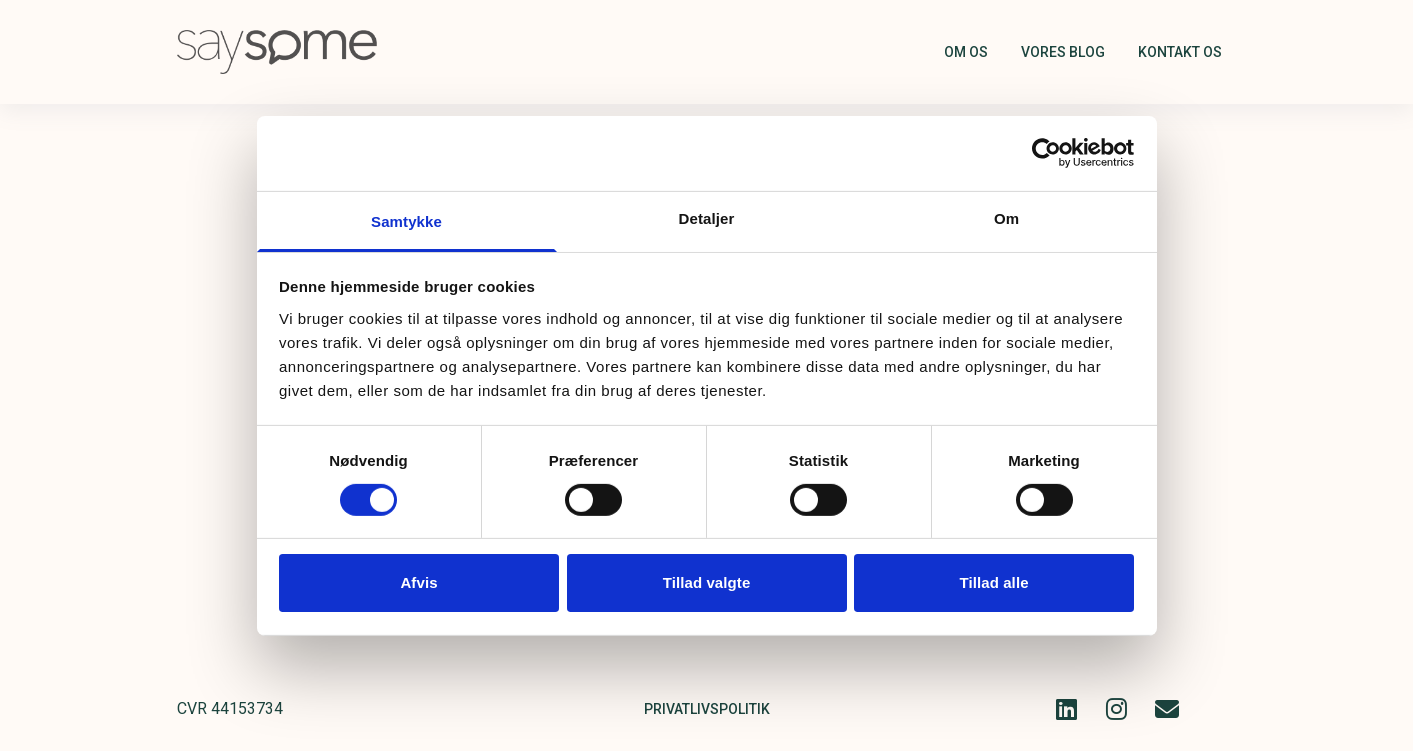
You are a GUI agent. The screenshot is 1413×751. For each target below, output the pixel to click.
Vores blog (1063, 52)
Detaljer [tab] (707, 217)
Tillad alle (993, 582)
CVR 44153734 (230, 708)
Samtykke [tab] (406, 220)
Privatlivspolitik (707, 709)
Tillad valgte (707, 582)
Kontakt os (1180, 52)
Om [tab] (1006, 217)
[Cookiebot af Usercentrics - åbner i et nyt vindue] (1046, 153)
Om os (966, 52)
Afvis (418, 582)
